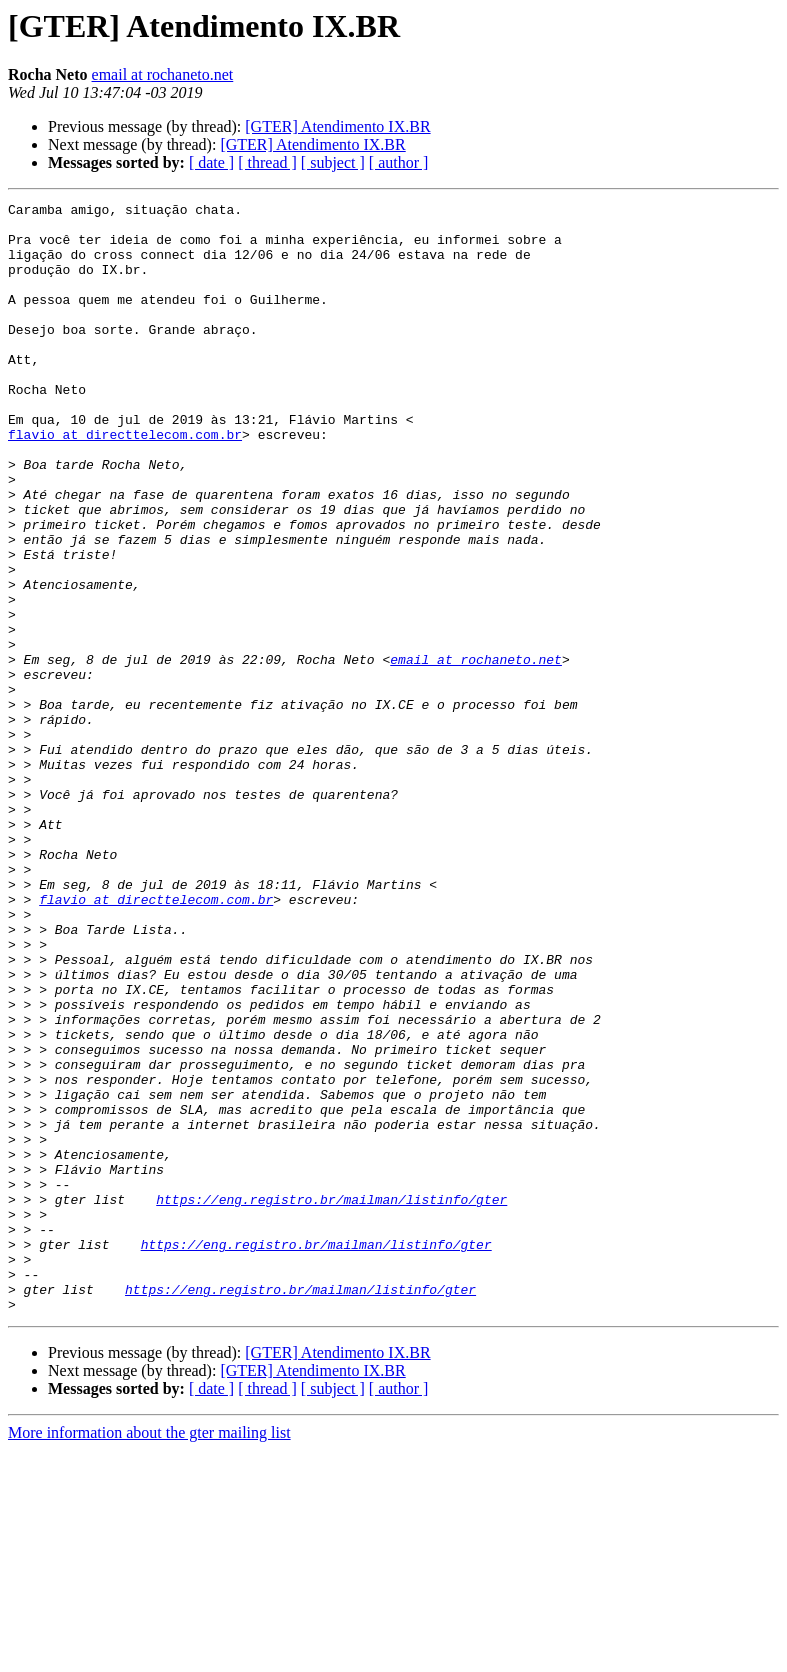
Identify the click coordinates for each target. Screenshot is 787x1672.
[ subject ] (333, 162)
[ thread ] (267, 162)
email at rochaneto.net (163, 74)
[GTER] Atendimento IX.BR (337, 126)
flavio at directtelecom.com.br (125, 482)
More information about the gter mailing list (149, 1654)
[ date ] (211, 162)
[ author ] (399, 162)
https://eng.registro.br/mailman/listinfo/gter (331, 1400)
